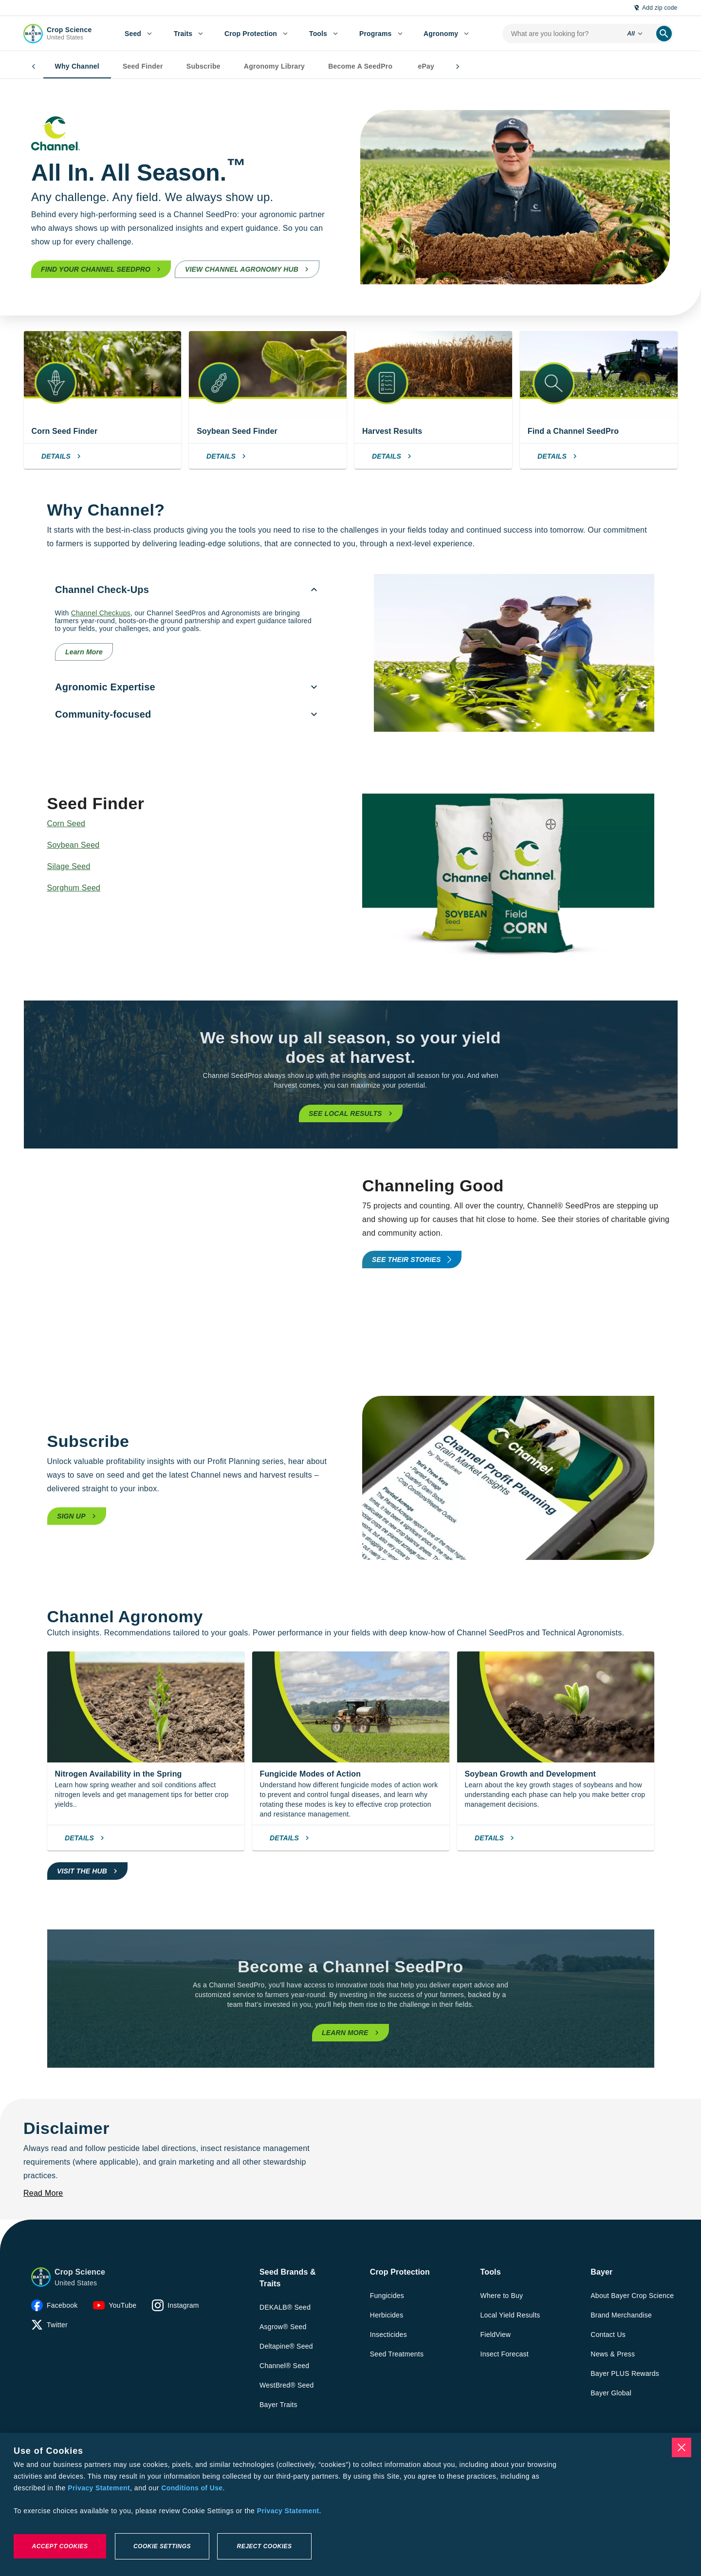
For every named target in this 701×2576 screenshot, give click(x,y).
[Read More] (43, 2193)
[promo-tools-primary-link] (411, 1259)
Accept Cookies (60, 2546)
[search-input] (560, 33)
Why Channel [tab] (58, 66)
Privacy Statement (99, 2488)
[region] (350, 2504)
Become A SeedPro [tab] (341, 66)
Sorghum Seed (74, 888)
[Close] (681, 2447)
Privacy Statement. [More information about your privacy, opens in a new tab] (289, 2511)
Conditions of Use (191, 2488)
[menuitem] (138, 33)
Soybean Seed (73, 845)
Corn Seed (66, 823)
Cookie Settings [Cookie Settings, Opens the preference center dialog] (162, 2546)
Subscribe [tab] (184, 66)
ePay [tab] (406, 66)
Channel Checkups (100, 613)
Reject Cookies (264, 2546)
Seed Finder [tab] (123, 66)
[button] (41, 2277)
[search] (664, 33)
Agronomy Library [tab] (255, 66)
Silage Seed (69, 866)
